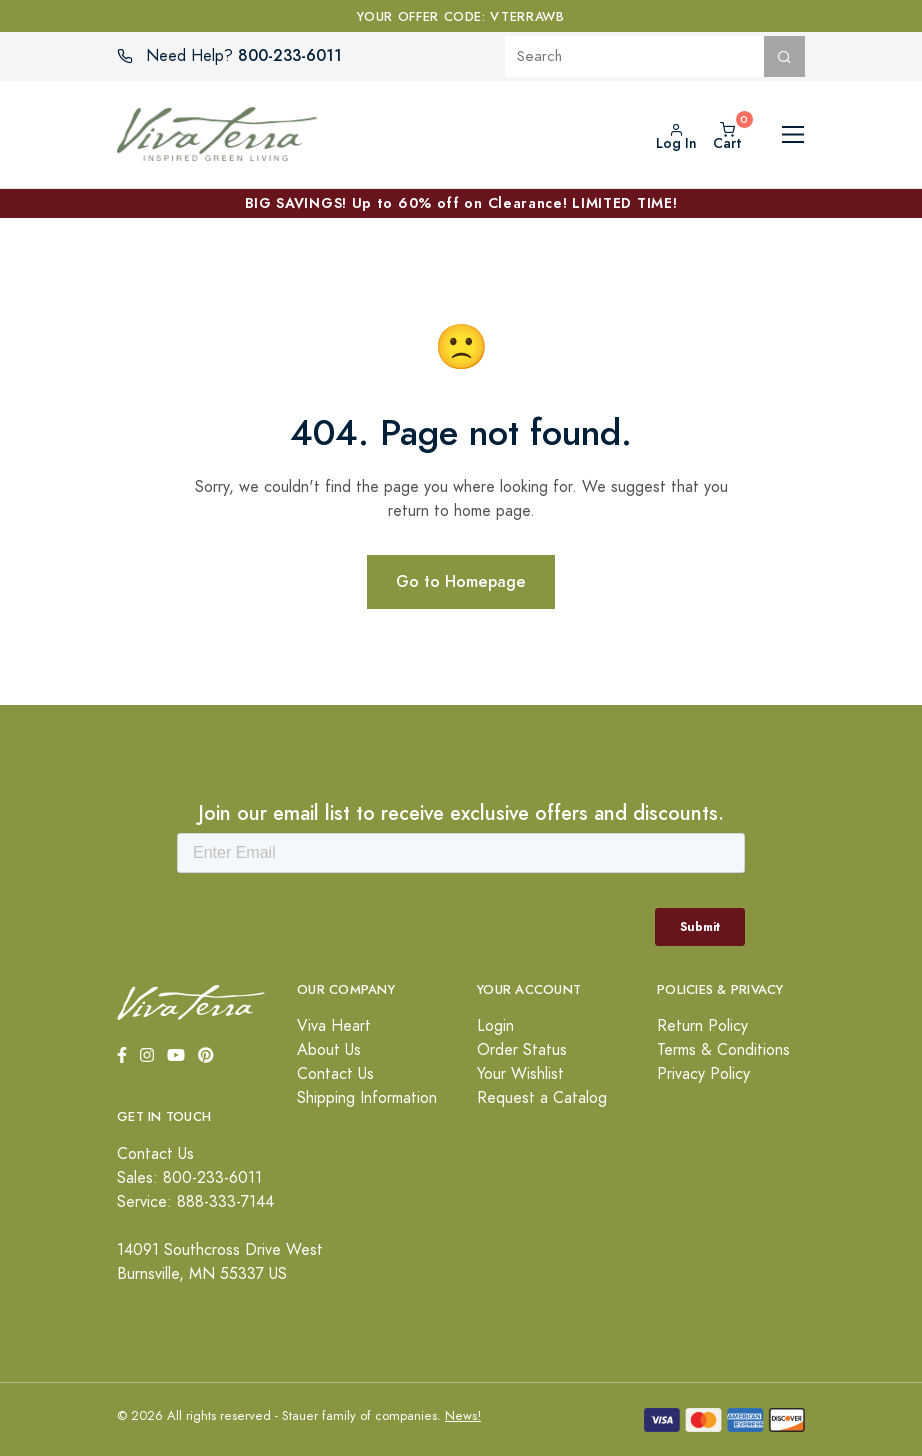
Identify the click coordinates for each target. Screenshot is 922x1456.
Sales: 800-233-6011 (189, 1178)
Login (495, 1026)
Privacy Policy (703, 1074)
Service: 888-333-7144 (195, 1202)
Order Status (522, 1050)
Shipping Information (367, 1098)
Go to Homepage (461, 581)
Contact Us (335, 1074)
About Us (329, 1050)
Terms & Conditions (723, 1050)
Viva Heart (334, 1026)
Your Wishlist (520, 1074)
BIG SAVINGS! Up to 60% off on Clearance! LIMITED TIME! (461, 203)
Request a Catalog (542, 1098)
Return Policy (702, 1026)
